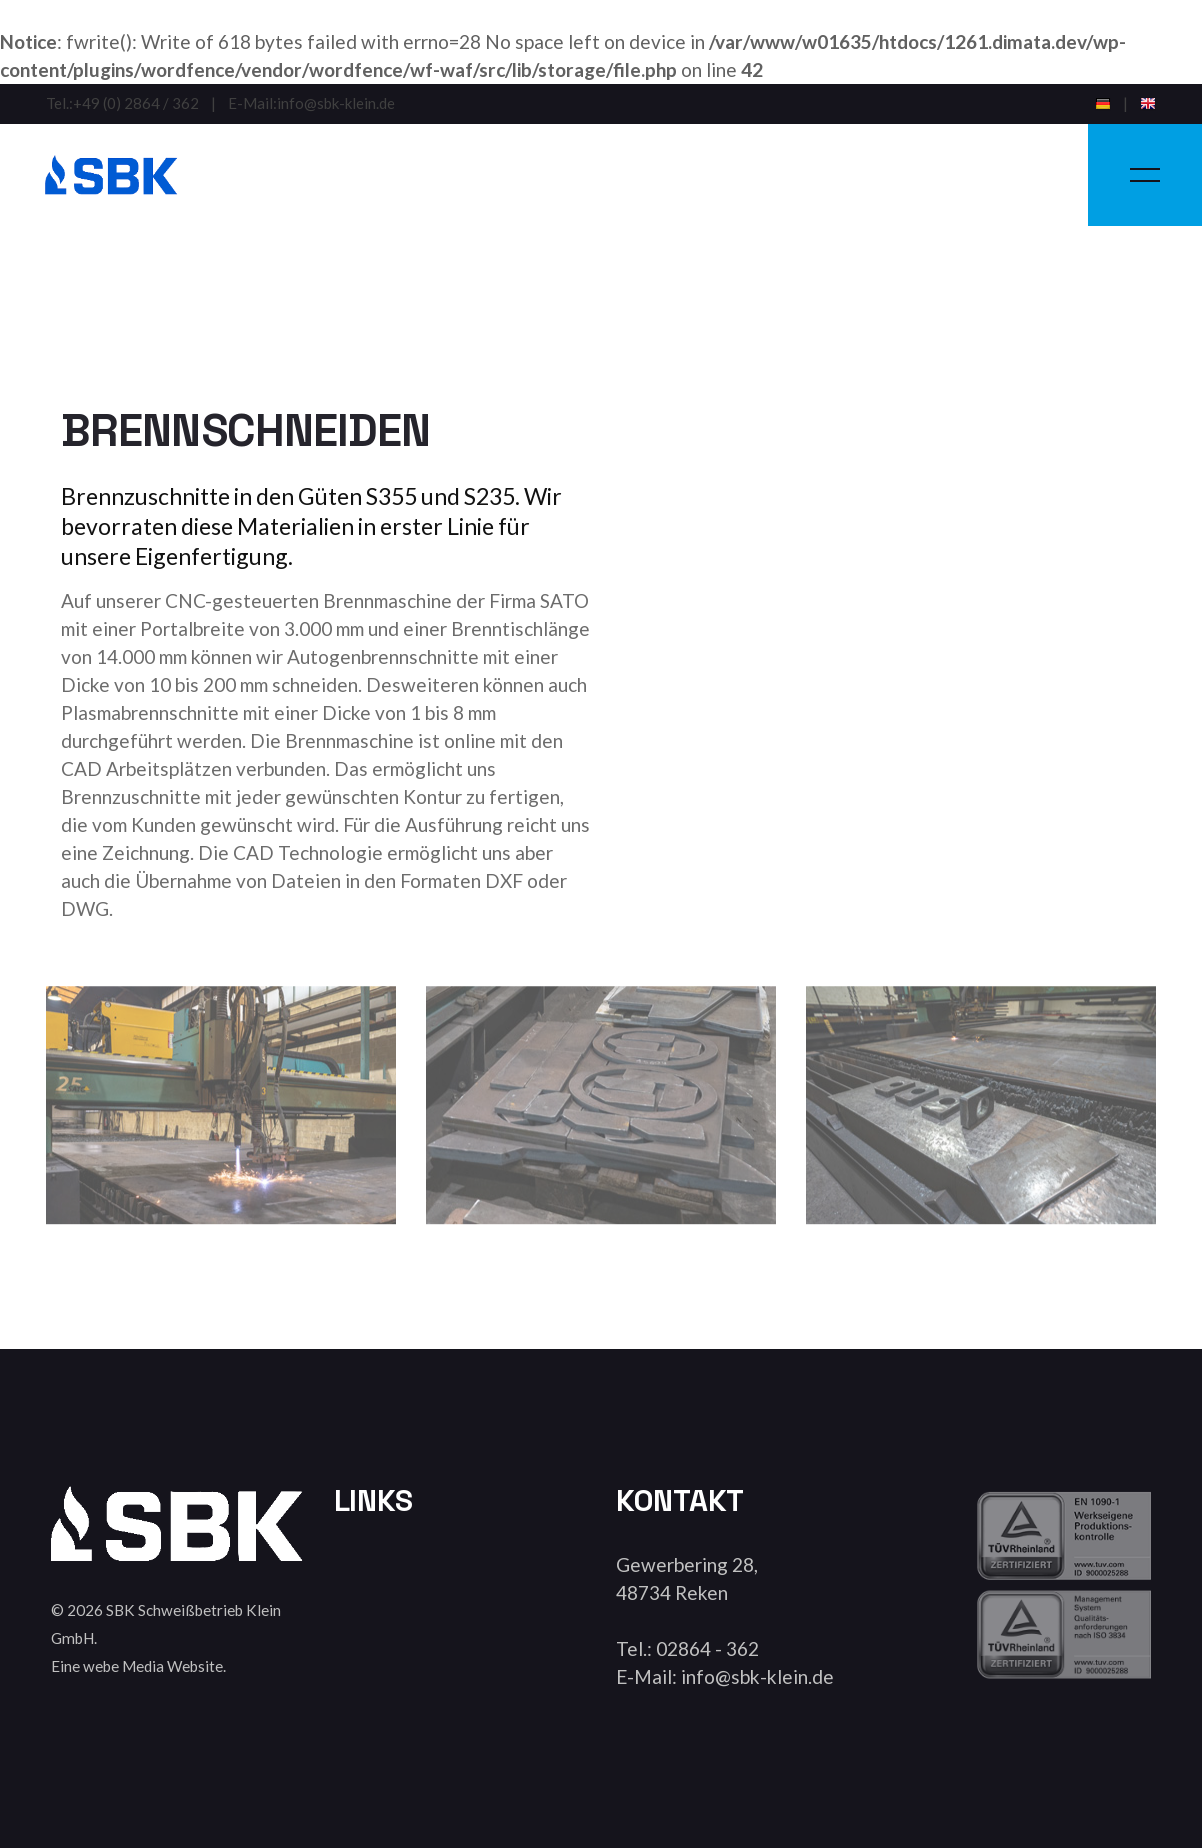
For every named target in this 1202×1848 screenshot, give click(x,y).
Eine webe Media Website (137, 1666)
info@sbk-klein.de (336, 103)
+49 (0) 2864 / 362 (136, 103)
